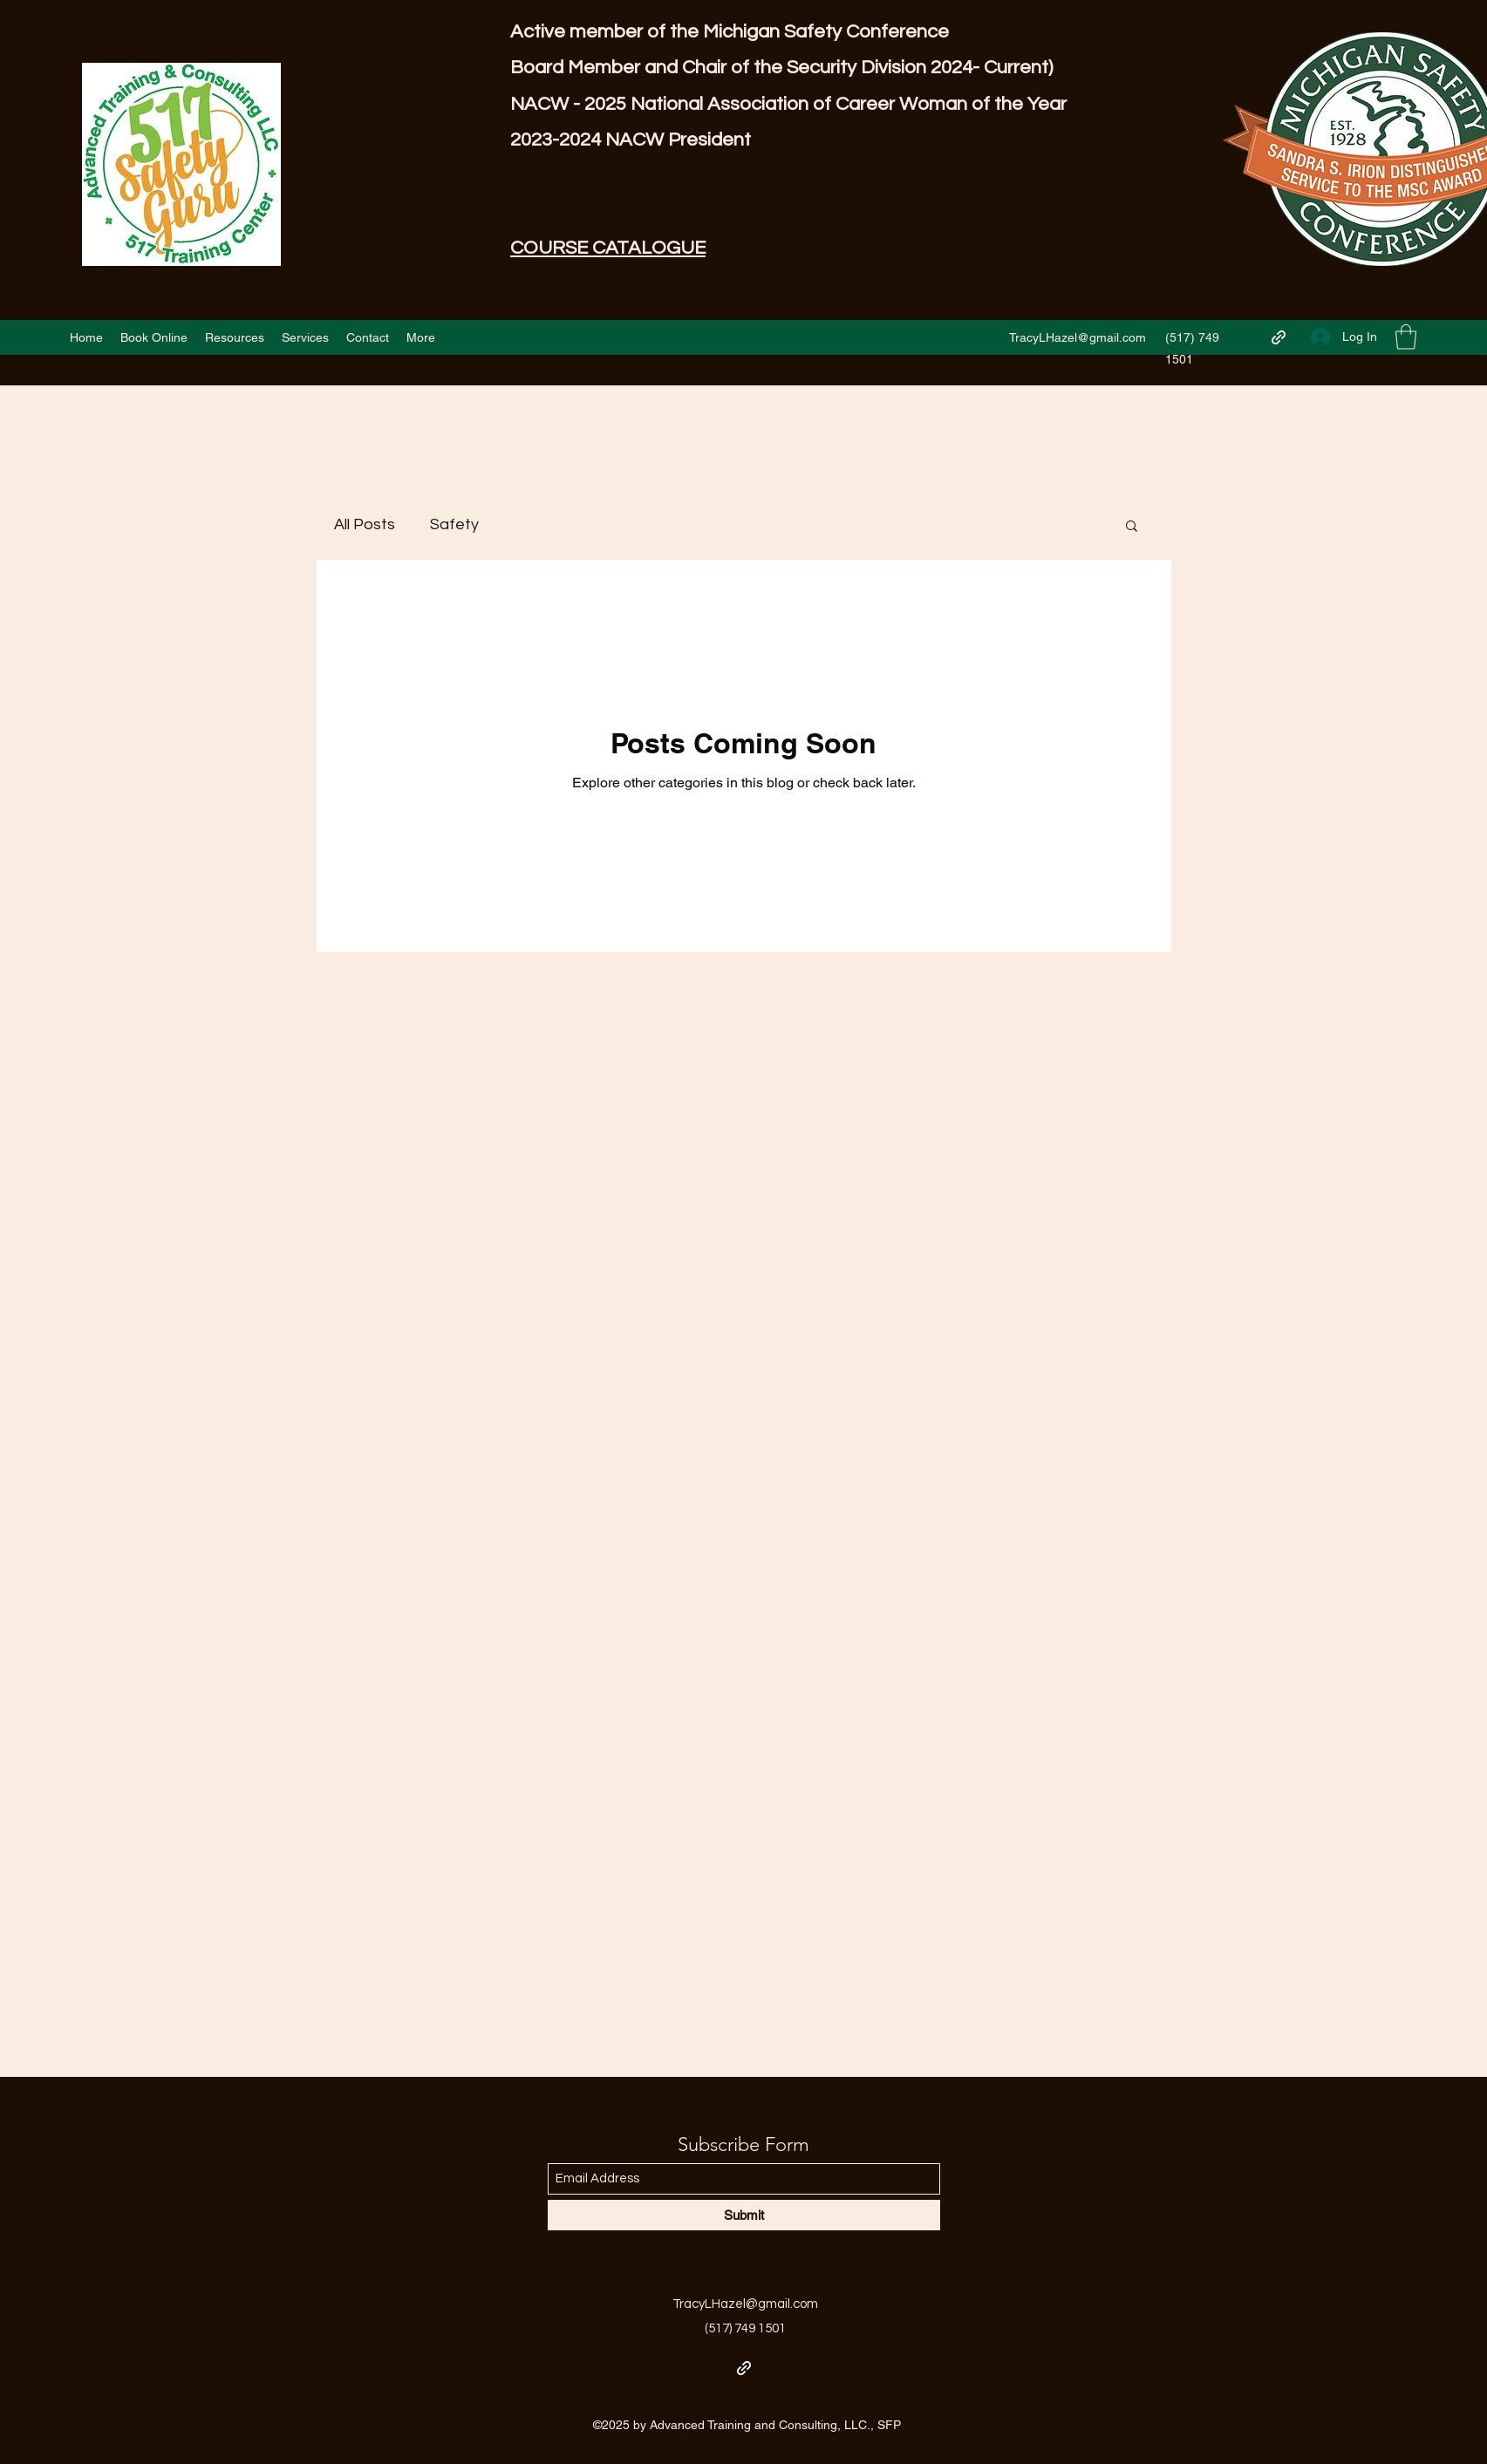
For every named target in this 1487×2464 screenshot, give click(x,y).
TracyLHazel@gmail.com (1077, 337)
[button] (1405, 337)
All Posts (364, 524)
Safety (454, 524)
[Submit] (744, 2215)
